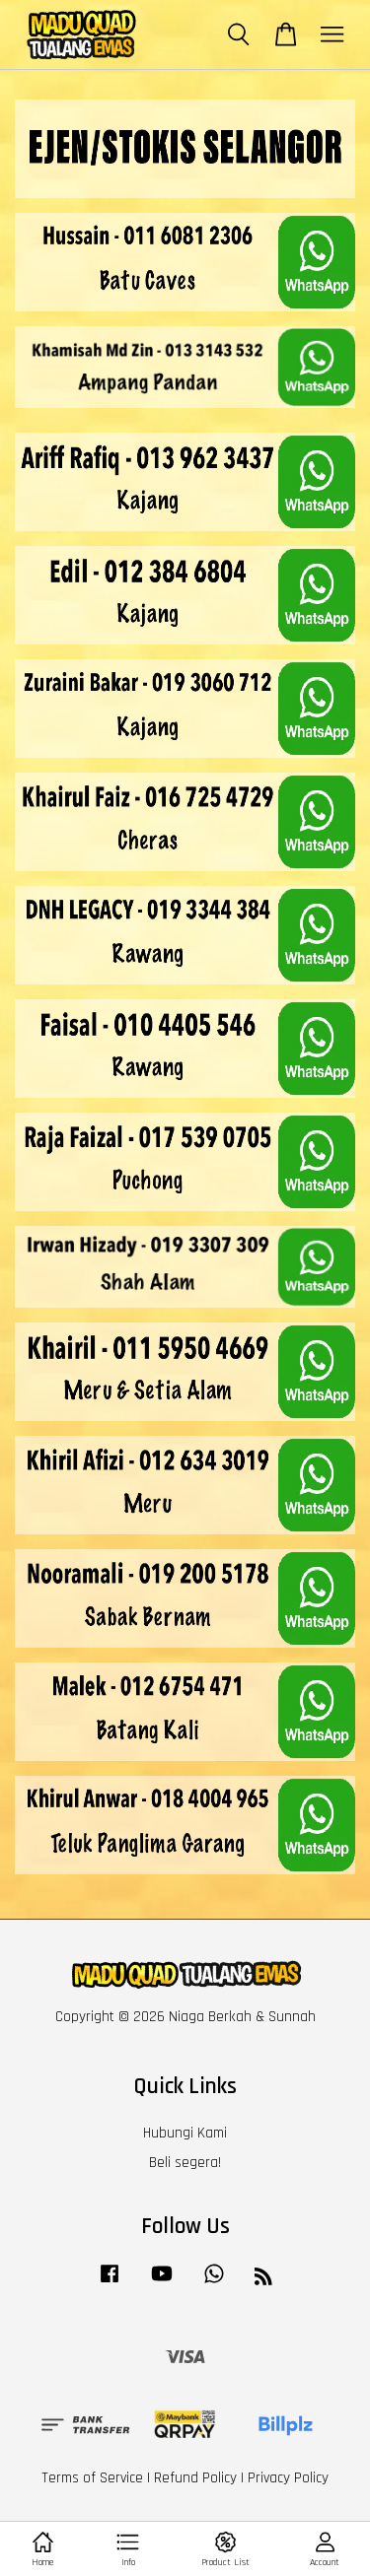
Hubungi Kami (185, 2133)
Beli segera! (185, 2162)
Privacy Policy (288, 2478)
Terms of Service (92, 2478)
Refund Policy (195, 2478)
